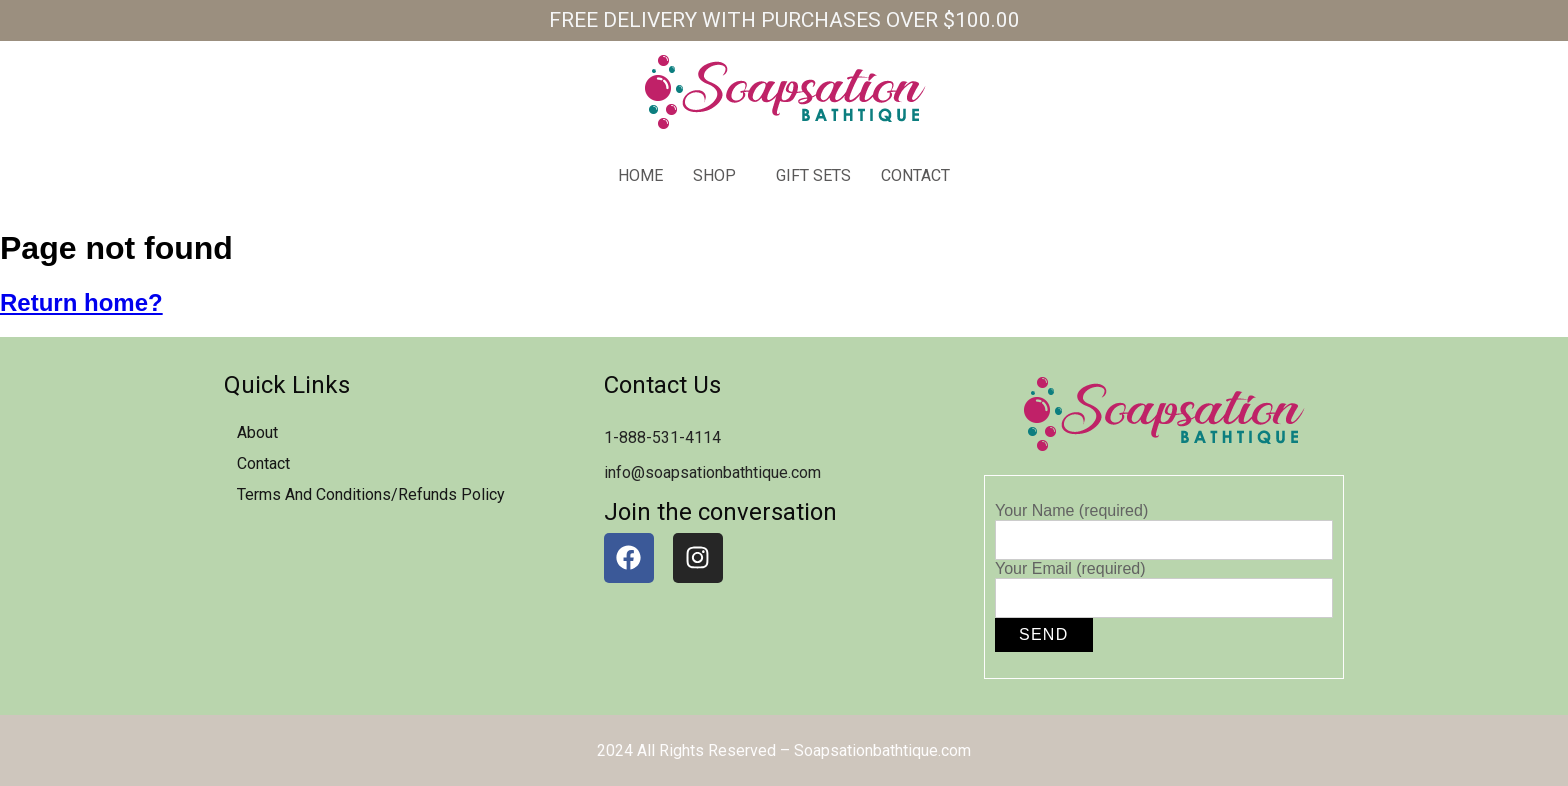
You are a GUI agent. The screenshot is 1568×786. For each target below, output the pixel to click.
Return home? (81, 302)
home (640, 175)
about (257, 432)
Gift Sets (813, 175)
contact (915, 175)
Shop (714, 175)
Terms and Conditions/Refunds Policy (371, 494)
